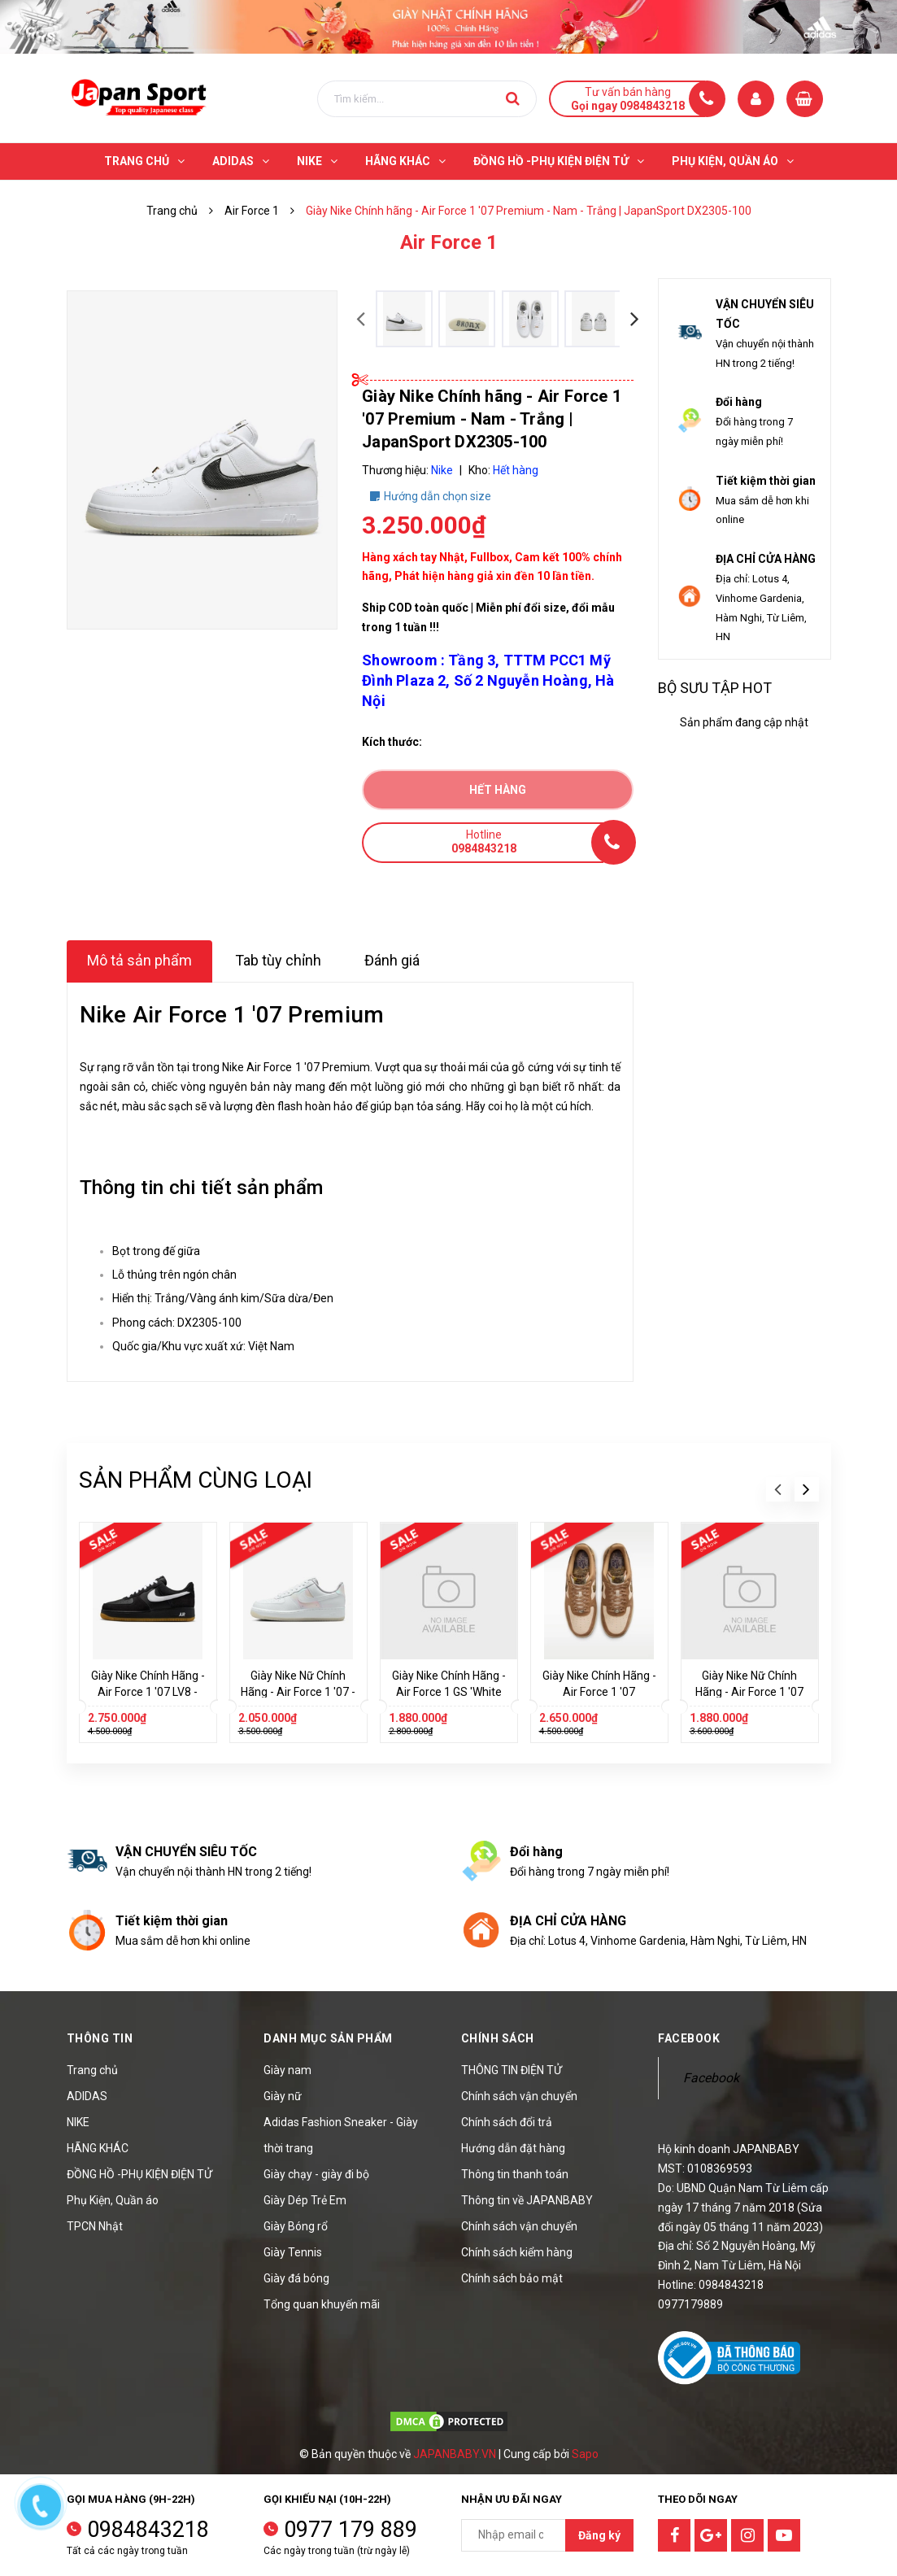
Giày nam (287, 2070)
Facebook (711, 2078)
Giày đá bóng (296, 2278)
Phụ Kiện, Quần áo (113, 2200)
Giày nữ (282, 2096)
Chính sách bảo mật (512, 2278)
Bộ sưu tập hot (715, 687)
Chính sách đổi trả (506, 2122)
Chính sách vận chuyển (519, 2096)
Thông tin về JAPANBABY (527, 2200)
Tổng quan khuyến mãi (321, 2304)
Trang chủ (92, 2070)
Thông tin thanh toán (514, 2174)
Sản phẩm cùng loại (195, 1480)
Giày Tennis (292, 2252)
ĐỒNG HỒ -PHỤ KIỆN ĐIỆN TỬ (139, 2174)
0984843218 (148, 2530)
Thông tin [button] (100, 2038)
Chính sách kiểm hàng (517, 2252)
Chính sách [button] (497, 2038)
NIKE (78, 2122)
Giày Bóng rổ (295, 2226)
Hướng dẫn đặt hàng (513, 2148)
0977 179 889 (350, 2530)
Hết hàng (497, 789)
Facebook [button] (689, 2038)
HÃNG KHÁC (97, 2148)
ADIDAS (87, 2096)
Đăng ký (599, 2535)
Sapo (585, 2453)
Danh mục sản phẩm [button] (328, 2038)
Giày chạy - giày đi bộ (316, 2174)
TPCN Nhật (95, 2226)
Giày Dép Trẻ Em (304, 2200)
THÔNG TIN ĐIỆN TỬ (511, 2070)
